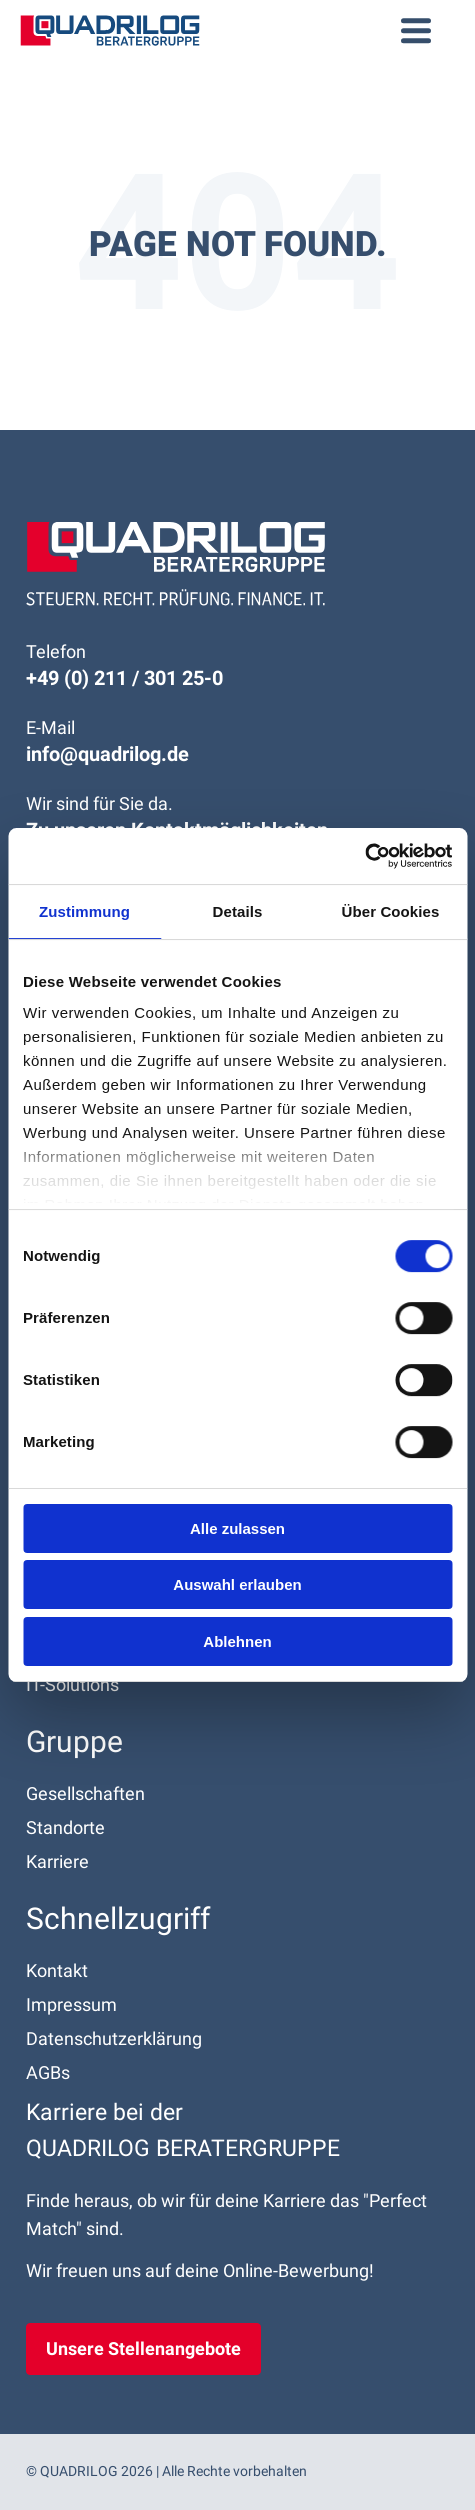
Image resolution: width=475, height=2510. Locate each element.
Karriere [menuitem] (57, 1861)
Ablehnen (237, 1641)
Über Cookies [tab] (391, 911)
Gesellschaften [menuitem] (85, 1793)
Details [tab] (238, 911)
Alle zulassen (237, 1528)
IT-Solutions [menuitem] (72, 1684)
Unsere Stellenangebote (143, 2348)
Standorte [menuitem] (65, 1827)
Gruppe (74, 1741)
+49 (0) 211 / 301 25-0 (124, 678)
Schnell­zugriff (118, 1918)
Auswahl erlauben (237, 1584)
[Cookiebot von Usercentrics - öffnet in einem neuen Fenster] (364, 856)
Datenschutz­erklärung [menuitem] (114, 2038)
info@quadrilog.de (107, 754)
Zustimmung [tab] (84, 911)
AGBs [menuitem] (48, 2072)
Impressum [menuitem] (71, 2004)
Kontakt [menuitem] (57, 1970)
